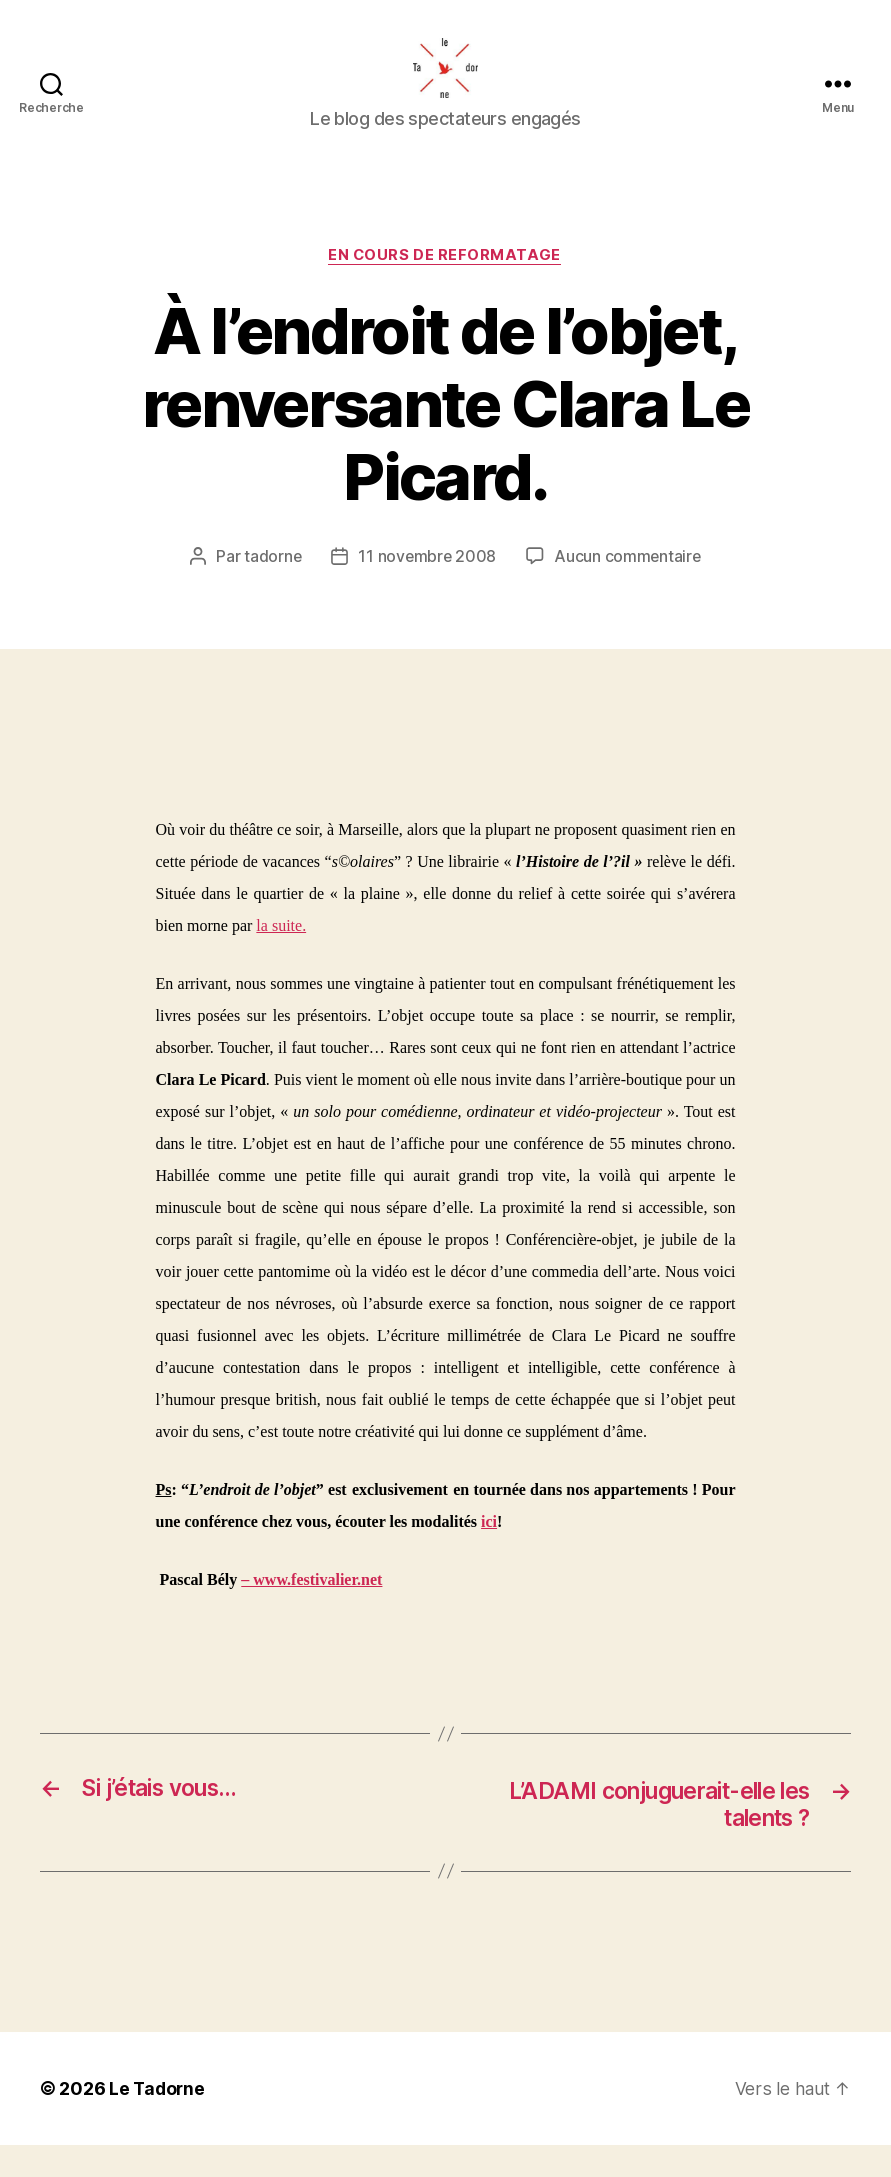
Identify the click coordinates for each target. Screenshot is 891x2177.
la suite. (281, 955)
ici (489, 1552)
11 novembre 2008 (427, 587)
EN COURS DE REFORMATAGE (446, 286)
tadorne (271, 587)
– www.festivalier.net (311, 1610)
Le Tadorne (158, 2120)
